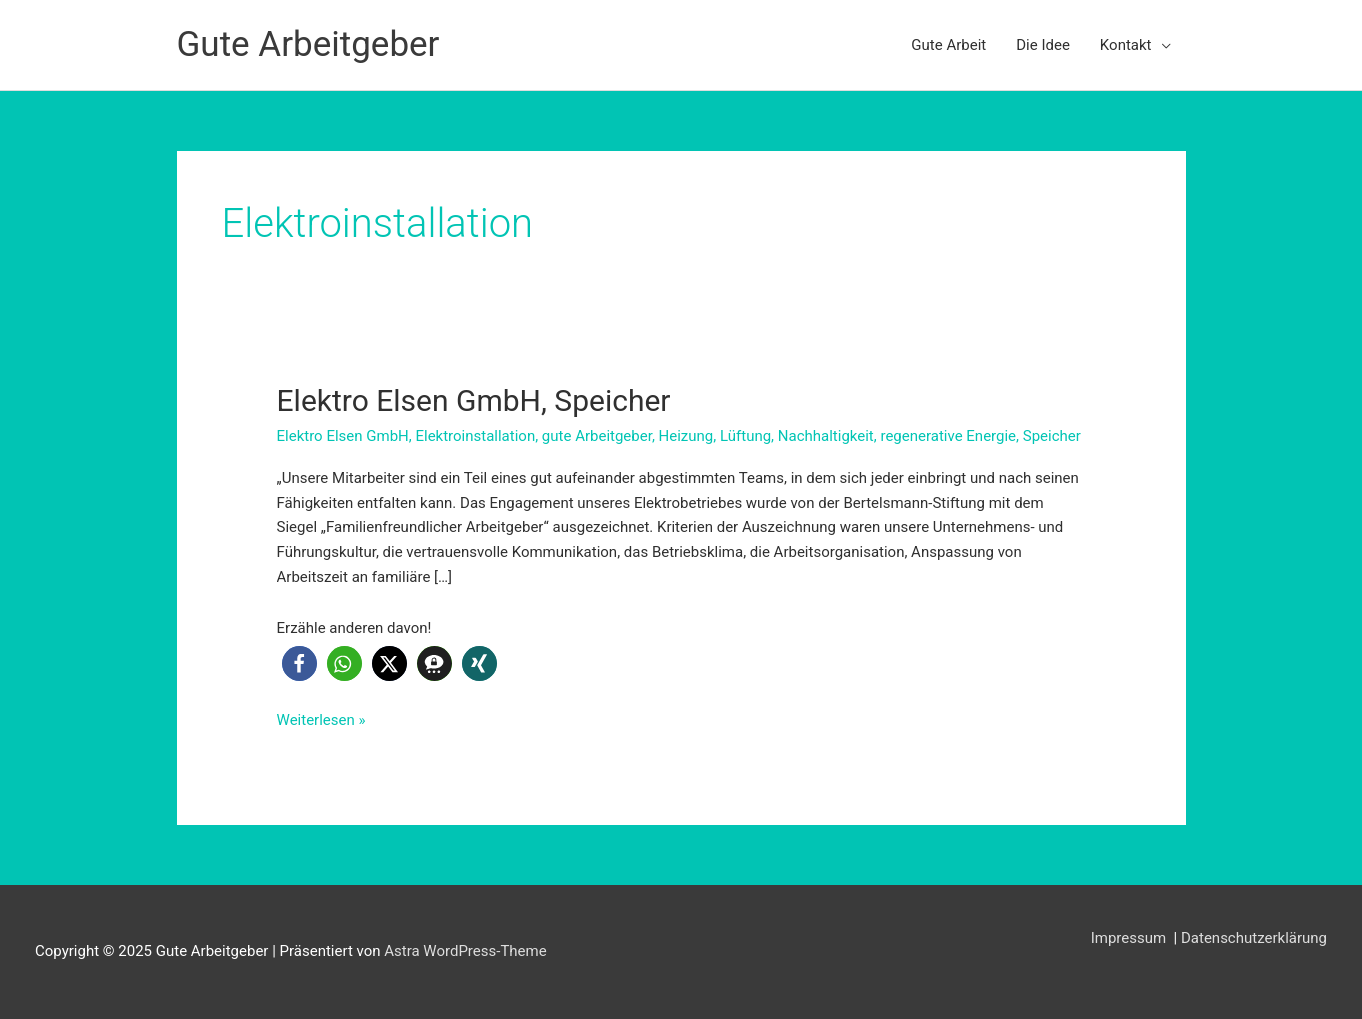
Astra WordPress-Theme (465, 951)
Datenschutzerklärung (1254, 938)
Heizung (686, 436)
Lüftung (745, 436)
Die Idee (1043, 45)
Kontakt (1126, 45)
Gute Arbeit (948, 45)
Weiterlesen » (321, 720)
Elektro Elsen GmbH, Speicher (474, 400)
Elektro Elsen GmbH (343, 436)
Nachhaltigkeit (826, 436)
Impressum (1130, 938)
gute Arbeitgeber (597, 436)
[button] (299, 663)
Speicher (1052, 436)
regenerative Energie (948, 436)
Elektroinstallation (475, 436)
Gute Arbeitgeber (308, 44)
